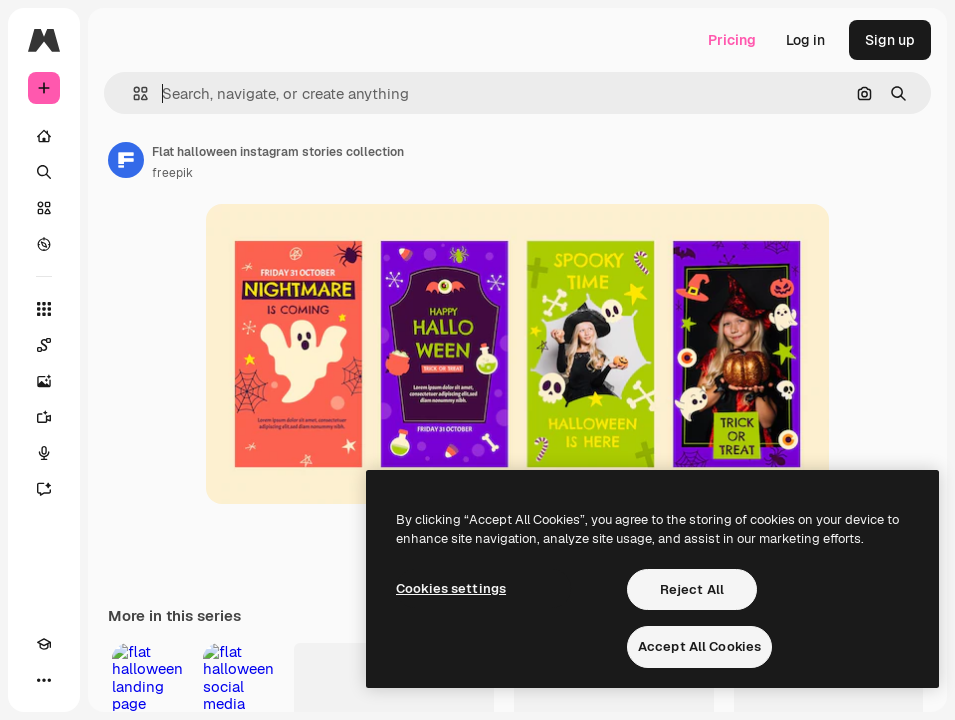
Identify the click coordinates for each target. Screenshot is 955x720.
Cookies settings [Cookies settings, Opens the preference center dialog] (451, 588)
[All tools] (44, 309)
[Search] (44, 172)
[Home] (44, 136)
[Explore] (44, 244)
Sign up (890, 40)
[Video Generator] (44, 417)
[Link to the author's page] (126, 160)
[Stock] (44, 208)
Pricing (732, 40)
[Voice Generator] (44, 453)
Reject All (692, 589)
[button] (132, 93)
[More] (44, 680)
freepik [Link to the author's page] (172, 173)
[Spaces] (44, 345)
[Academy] (44, 644)
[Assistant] (44, 489)
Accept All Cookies (699, 646)
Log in (805, 40)
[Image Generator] (44, 381)
